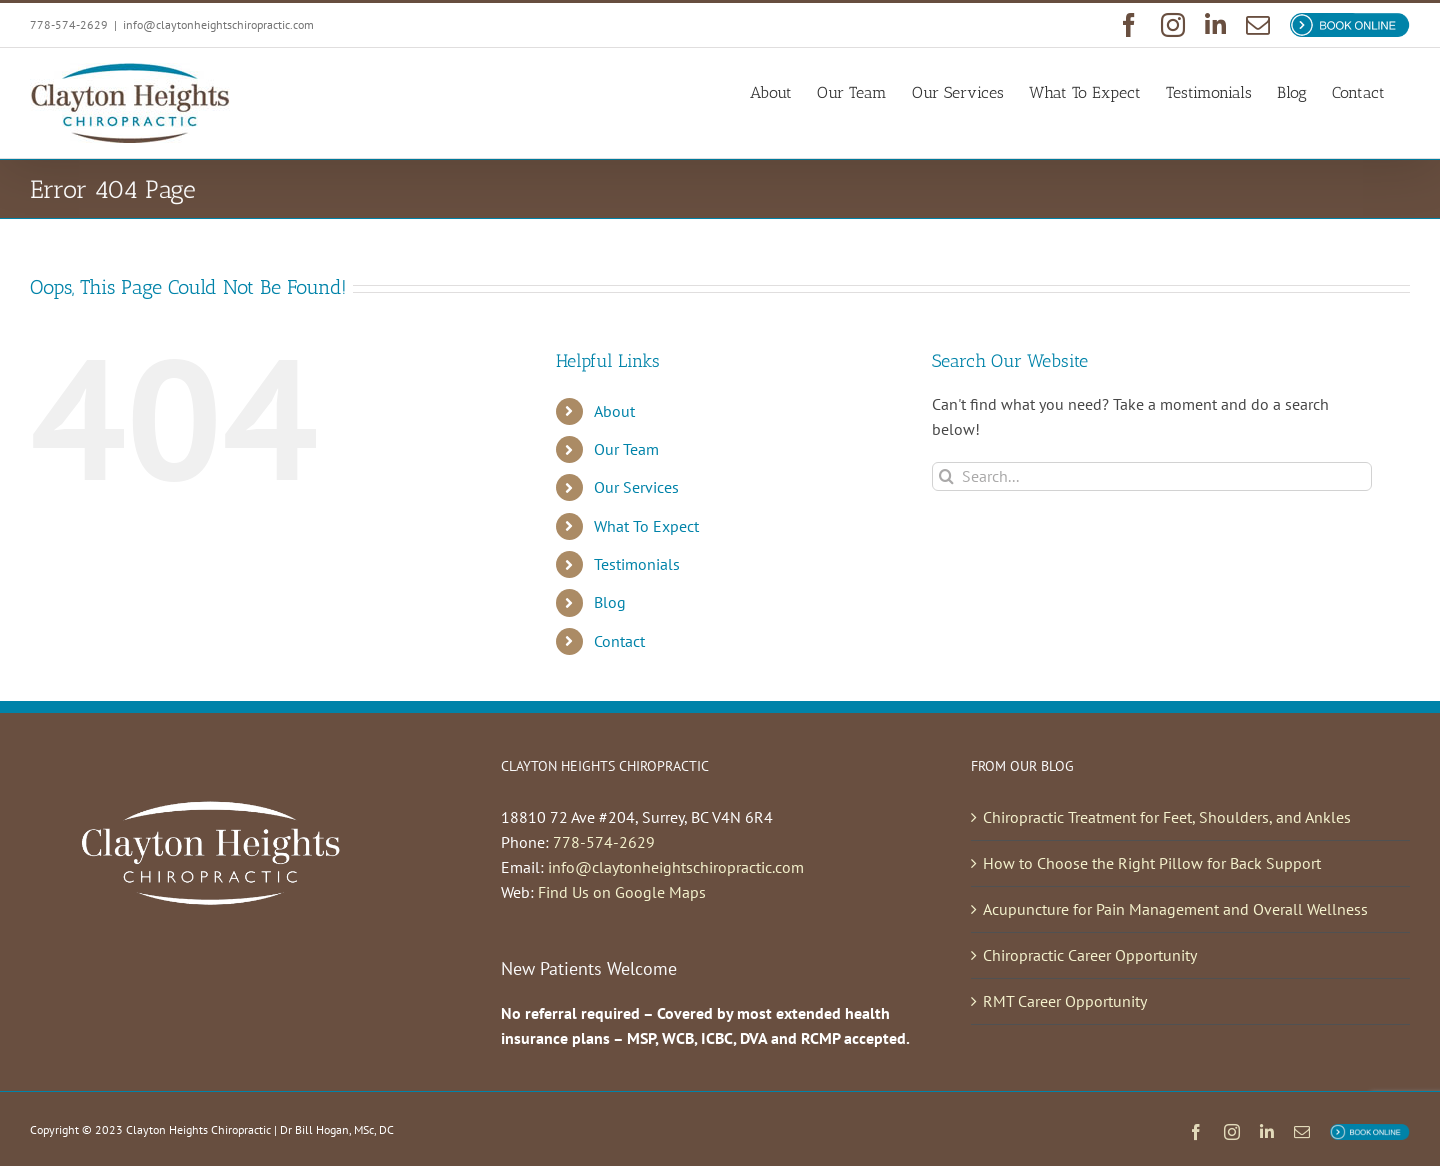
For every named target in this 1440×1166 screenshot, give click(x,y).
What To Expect (646, 526)
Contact (619, 641)
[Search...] (1152, 476)
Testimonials (637, 564)
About (614, 411)
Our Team (626, 449)
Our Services (636, 487)
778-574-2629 (604, 842)
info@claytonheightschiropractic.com (218, 24)
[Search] (946, 476)
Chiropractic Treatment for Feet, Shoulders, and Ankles (1167, 817)
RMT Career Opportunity (1065, 1001)
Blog (610, 602)
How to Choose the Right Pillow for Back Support (1152, 863)
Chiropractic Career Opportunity (1090, 955)
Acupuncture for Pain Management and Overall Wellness (1175, 909)
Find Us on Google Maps (622, 892)
